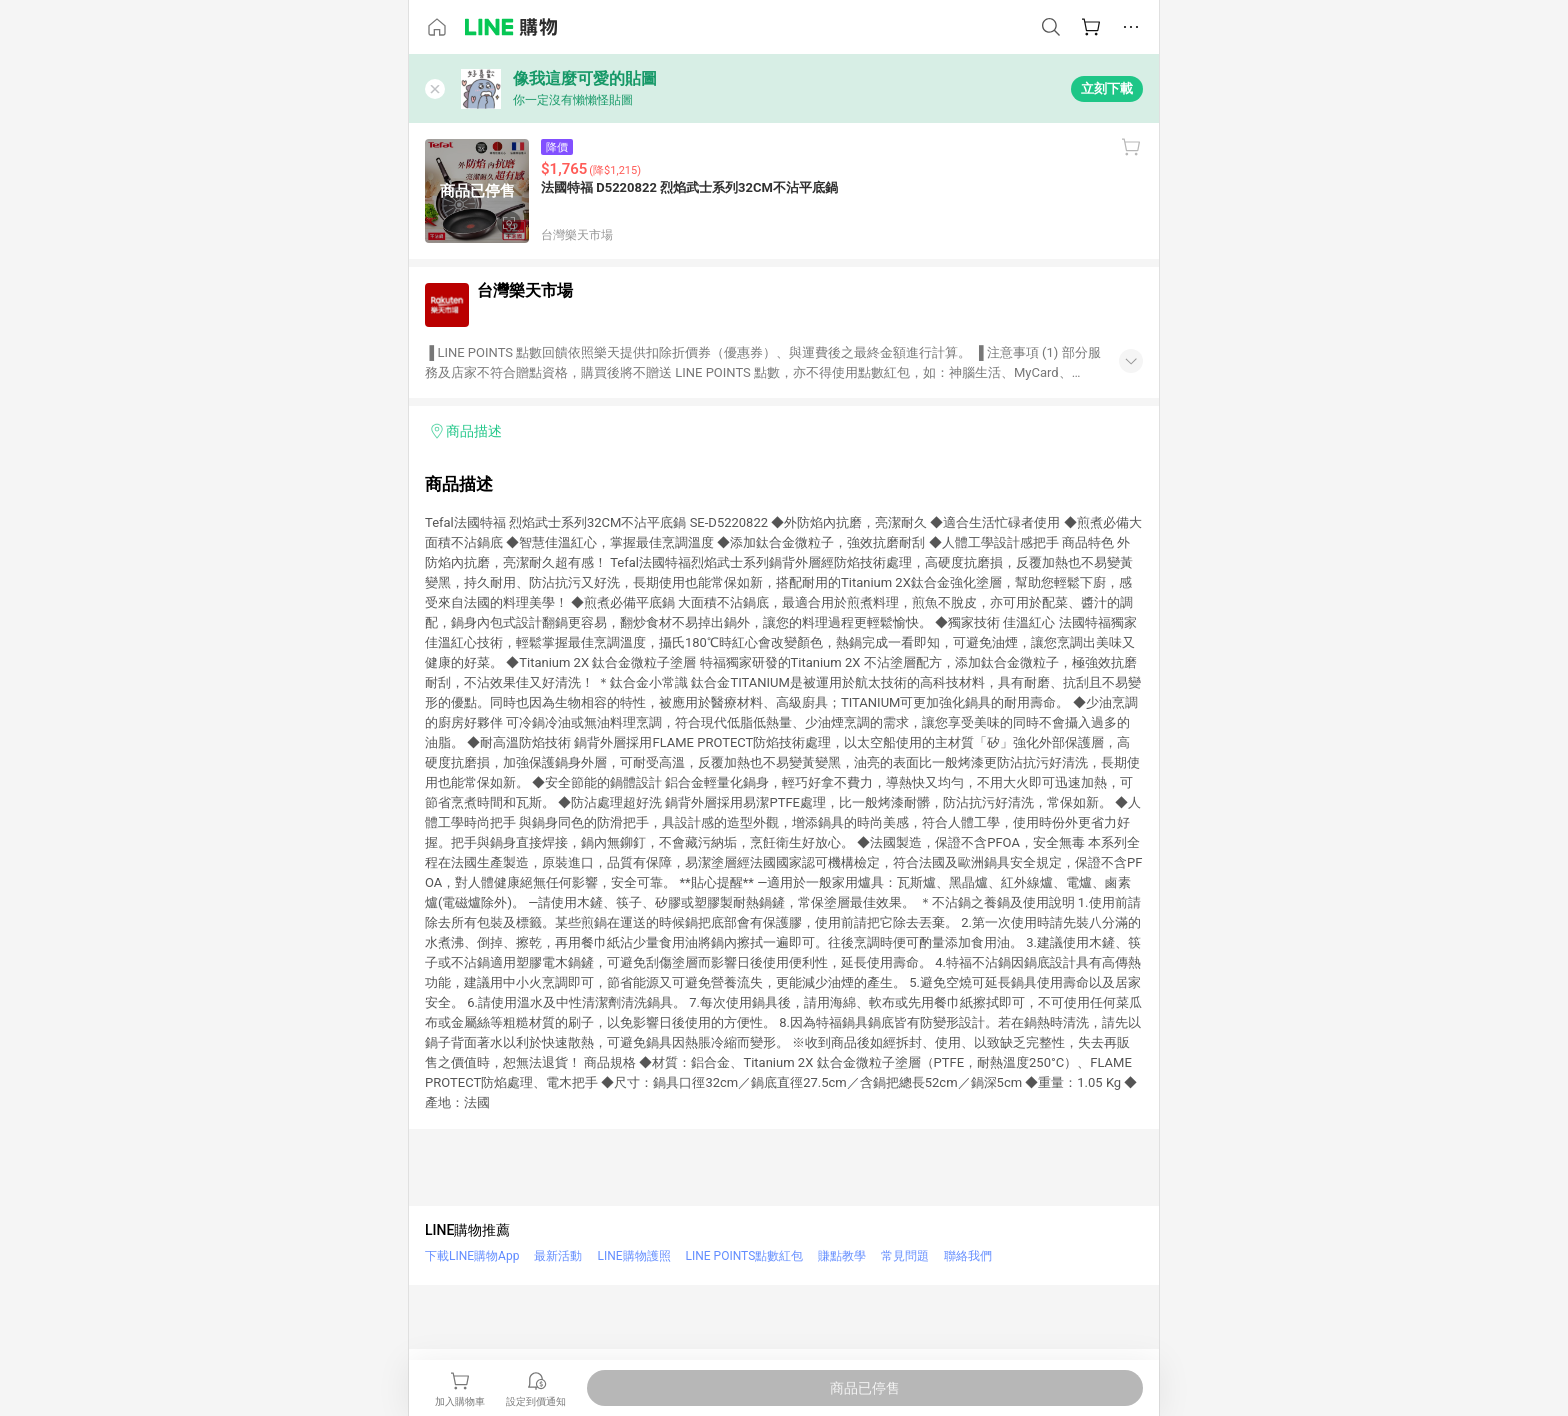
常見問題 (905, 1256)
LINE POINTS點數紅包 (745, 1256)
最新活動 (558, 1256)
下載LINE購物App (472, 1256)
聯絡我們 (968, 1256)
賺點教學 (842, 1256)
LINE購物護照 (633, 1256)
